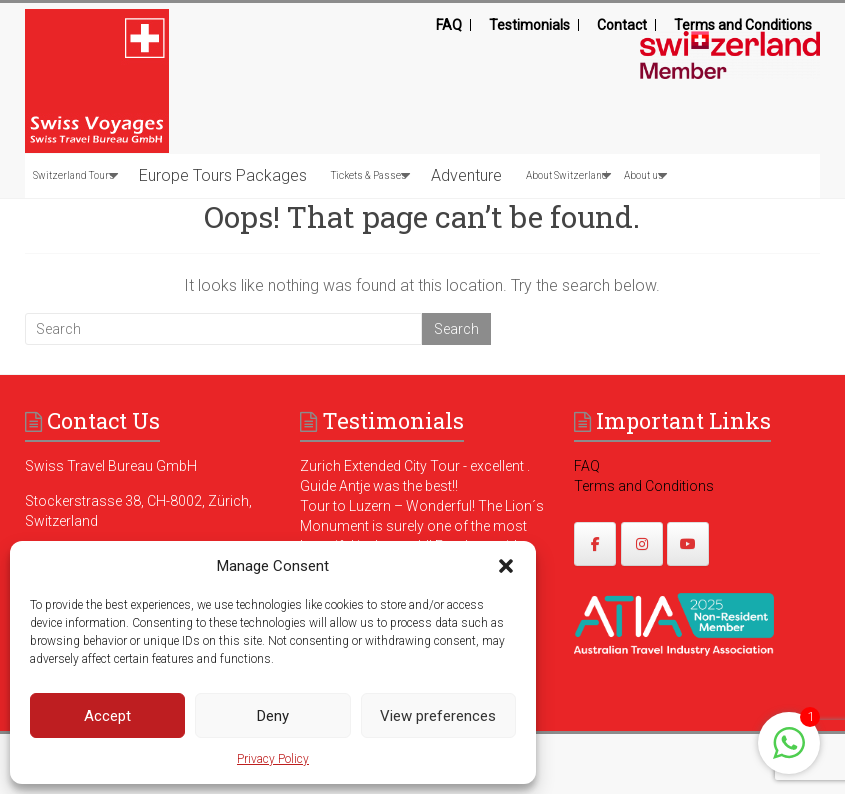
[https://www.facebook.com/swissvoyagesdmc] (595, 544)
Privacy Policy (273, 759)
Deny (273, 716)
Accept (107, 716)
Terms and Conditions (743, 25)
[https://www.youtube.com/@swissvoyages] (688, 544)
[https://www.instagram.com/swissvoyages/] (642, 544)
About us (644, 175)
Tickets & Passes (369, 175)
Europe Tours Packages (223, 175)
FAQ (449, 25)
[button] (506, 566)
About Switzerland (567, 175)
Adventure (466, 175)
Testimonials (529, 25)
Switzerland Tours (74, 175)
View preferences (438, 716)
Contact (622, 25)
